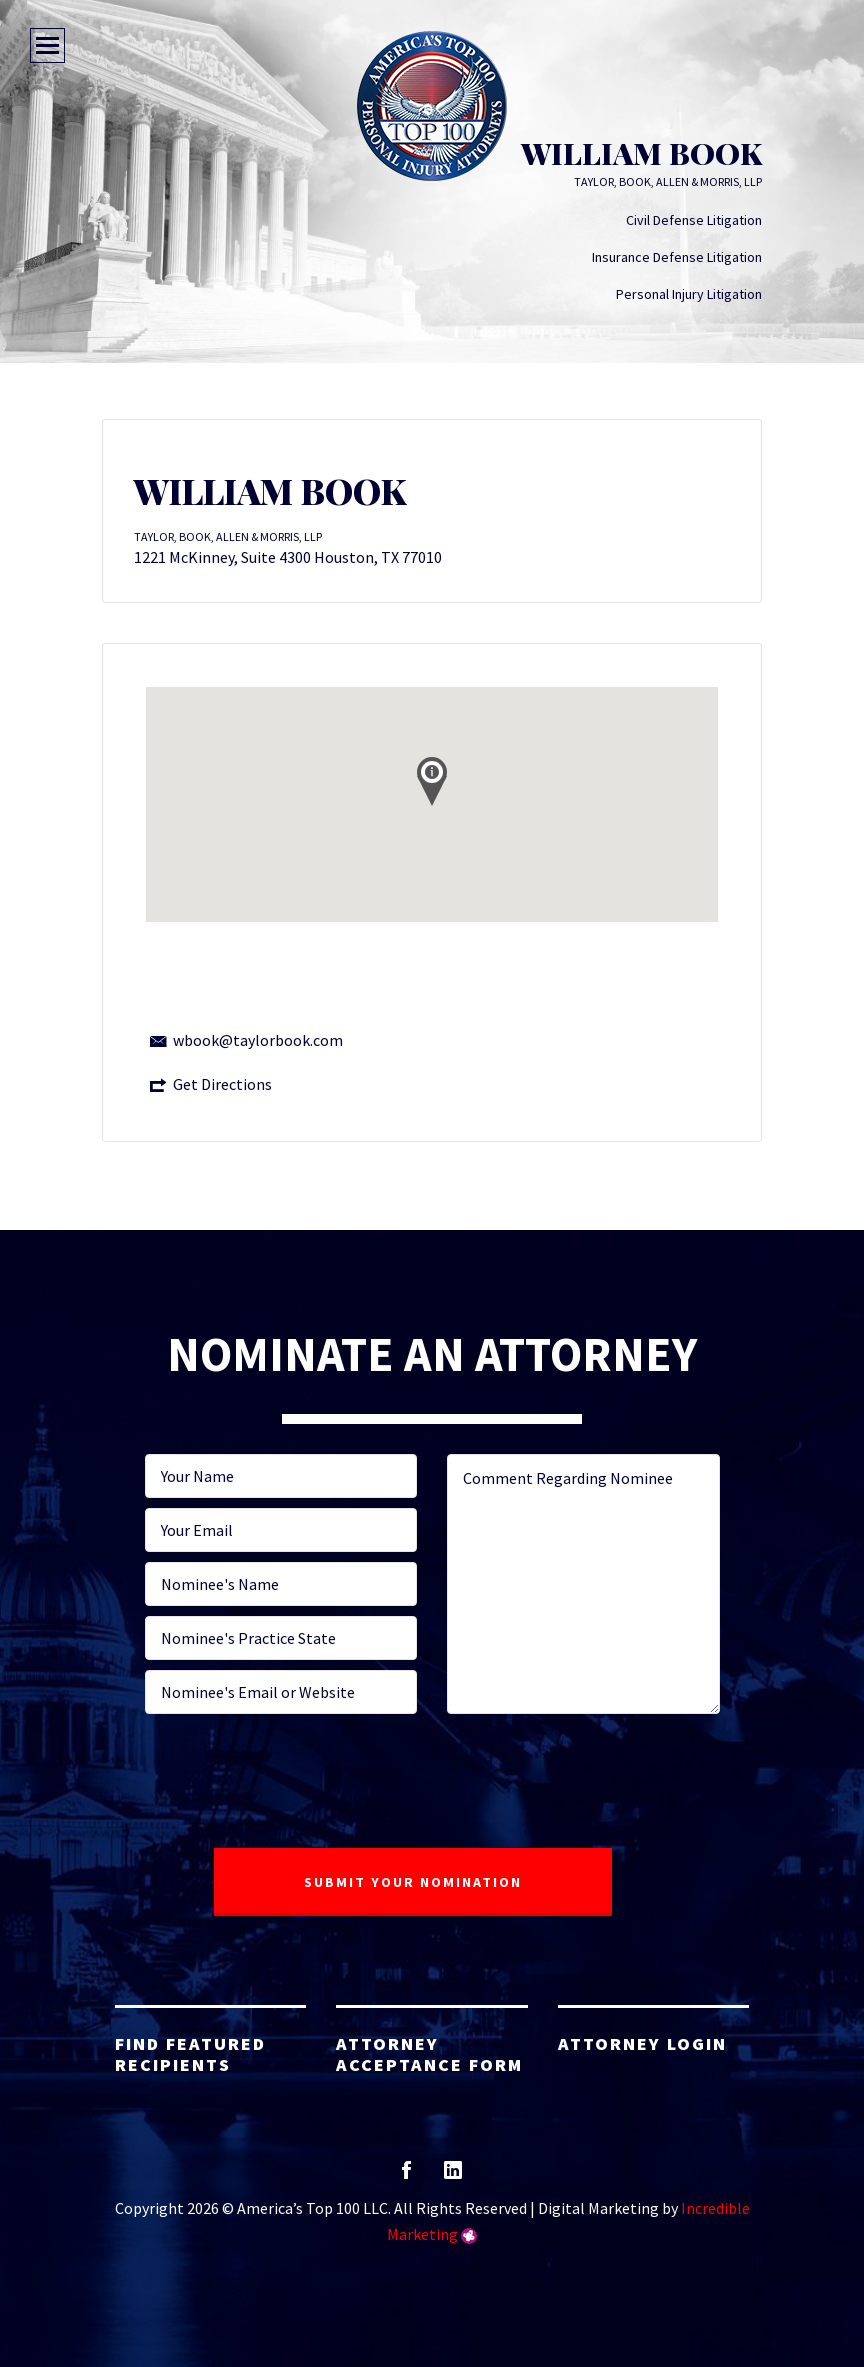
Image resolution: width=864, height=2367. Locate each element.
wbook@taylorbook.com (258, 1040)
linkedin (453, 2176)
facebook (406, 2176)
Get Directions (222, 1084)
